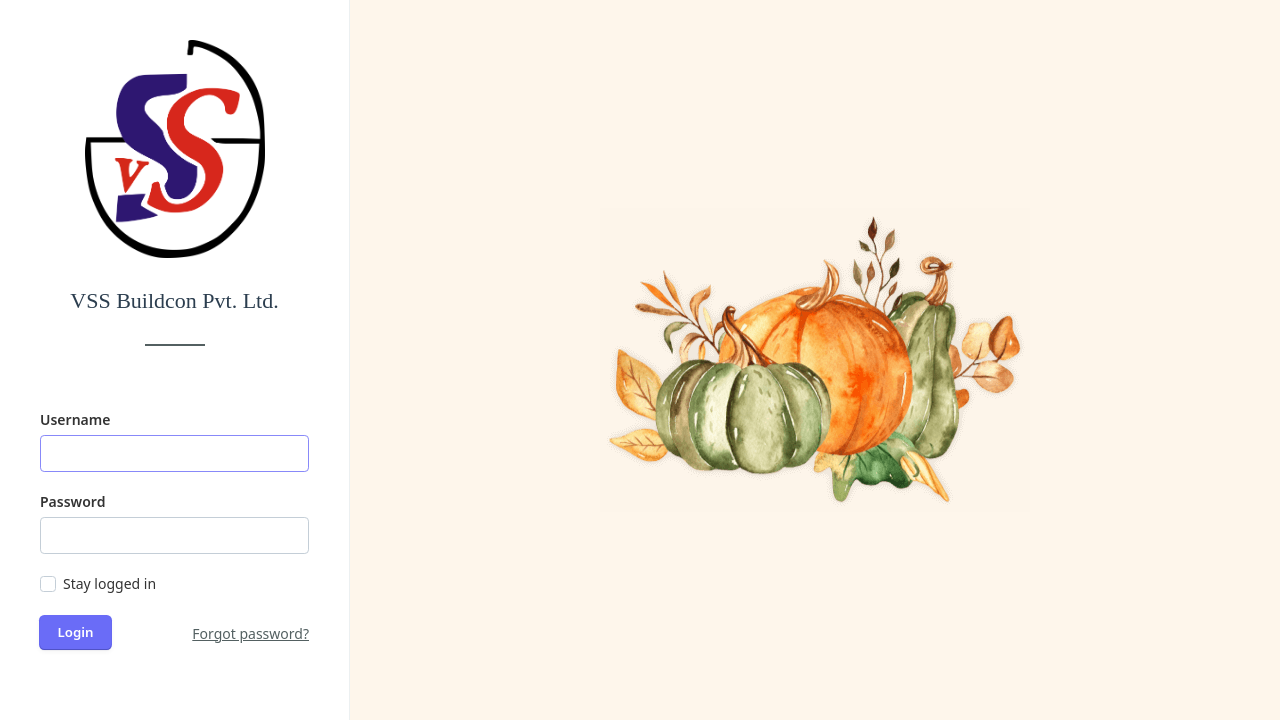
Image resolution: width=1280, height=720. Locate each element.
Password (72, 501)
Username (75, 419)
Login (76, 632)
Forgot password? (250, 633)
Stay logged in (109, 583)
